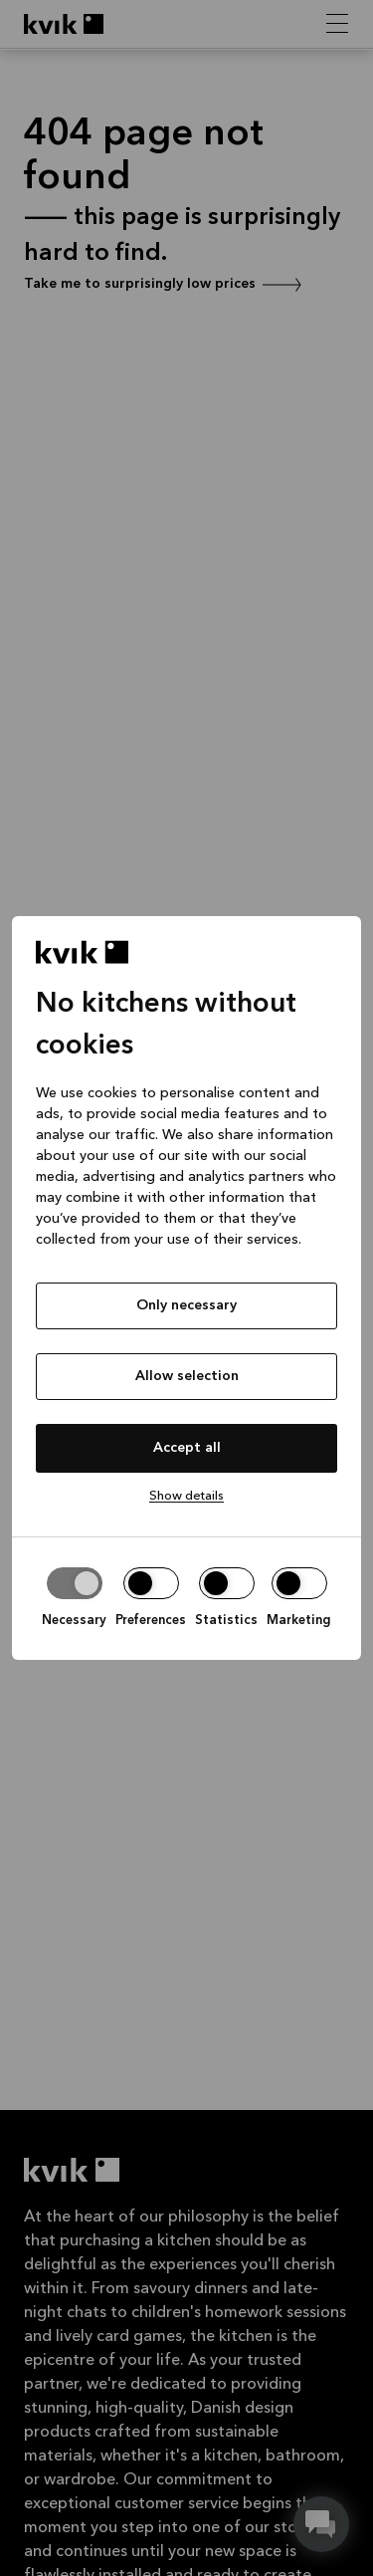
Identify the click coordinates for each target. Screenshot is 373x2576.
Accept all (187, 1448)
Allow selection (187, 1376)
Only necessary (186, 1305)
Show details (186, 1496)
